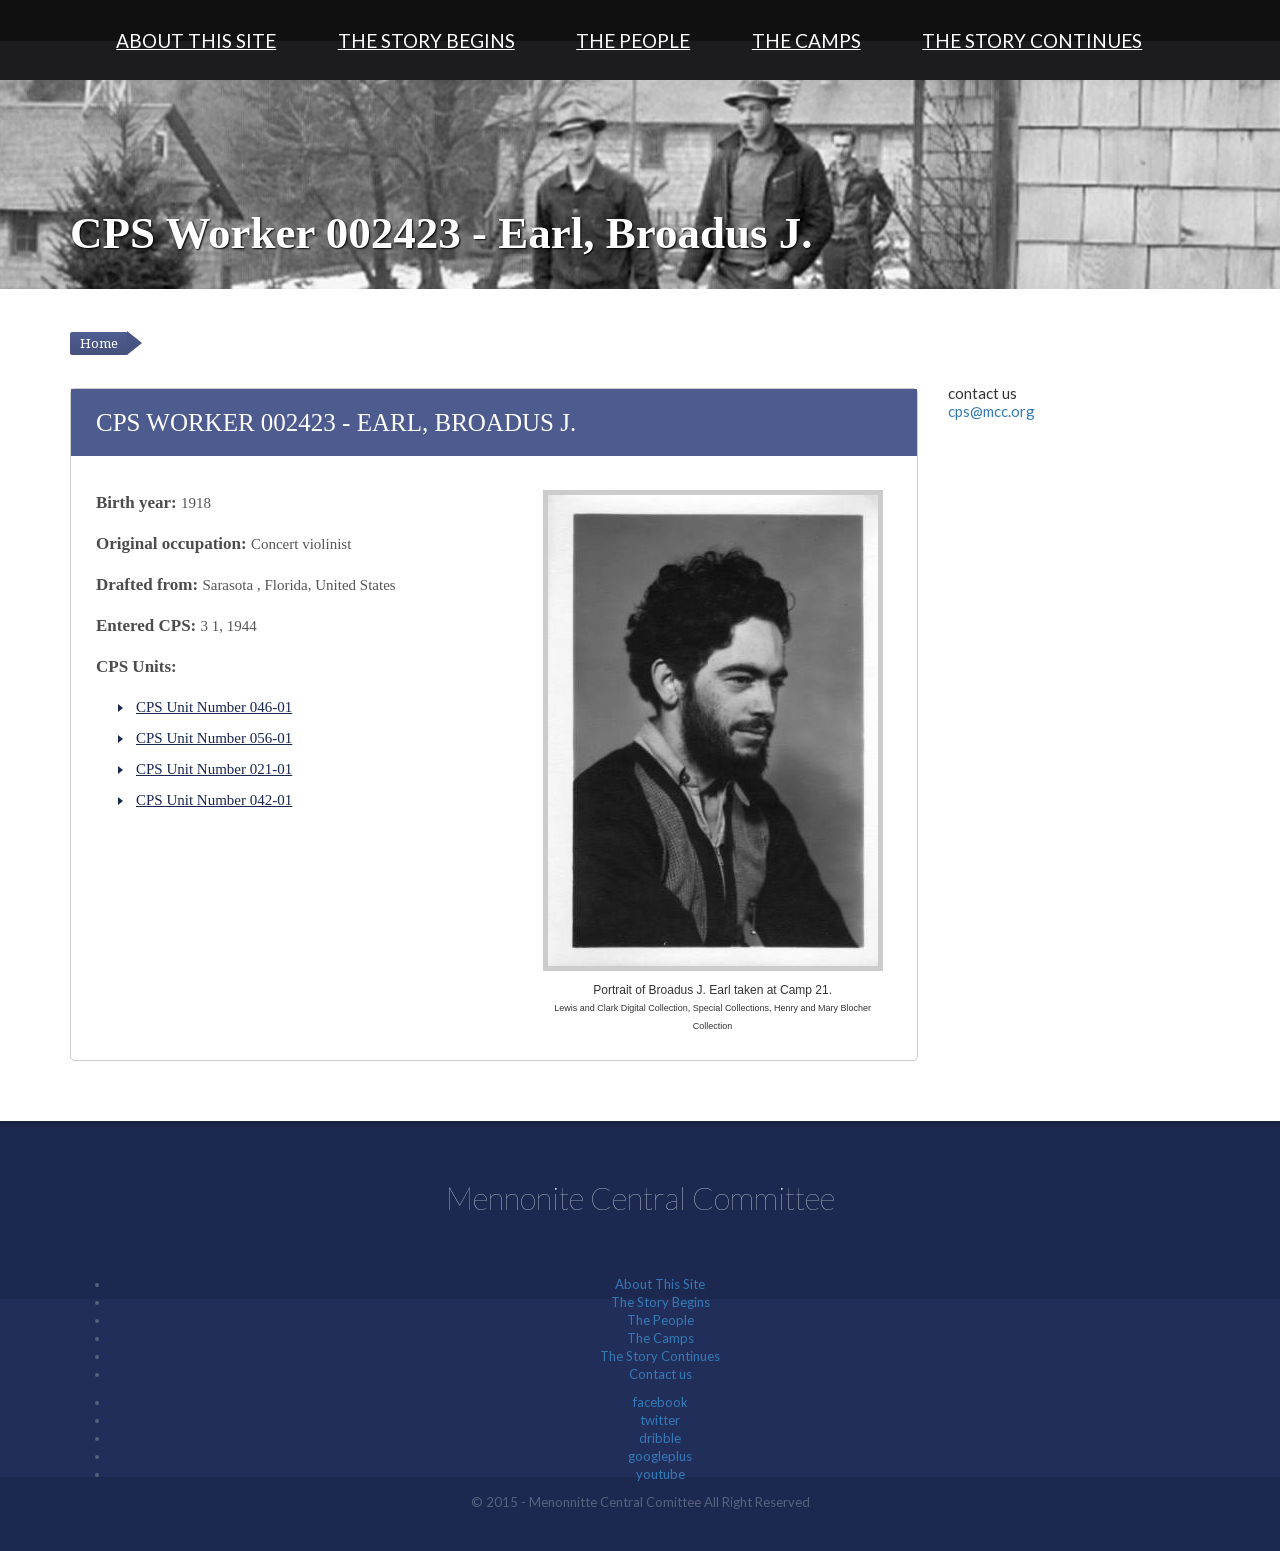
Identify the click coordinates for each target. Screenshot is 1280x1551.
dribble (660, 1438)
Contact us (660, 1374)
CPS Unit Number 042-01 (214, 800)
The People (633, 40)
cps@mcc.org (991, 411)
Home (99, 343)
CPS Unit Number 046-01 (214, 707)
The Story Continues (1032, 40)
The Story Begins (426, 40)
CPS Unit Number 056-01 (214, 738)
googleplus (660, 1456)
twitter (660, 1420)
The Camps (806, 40)
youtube (660, 1474)
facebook (660, 1402)
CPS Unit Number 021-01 (214, 769)
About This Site (196, 40)
